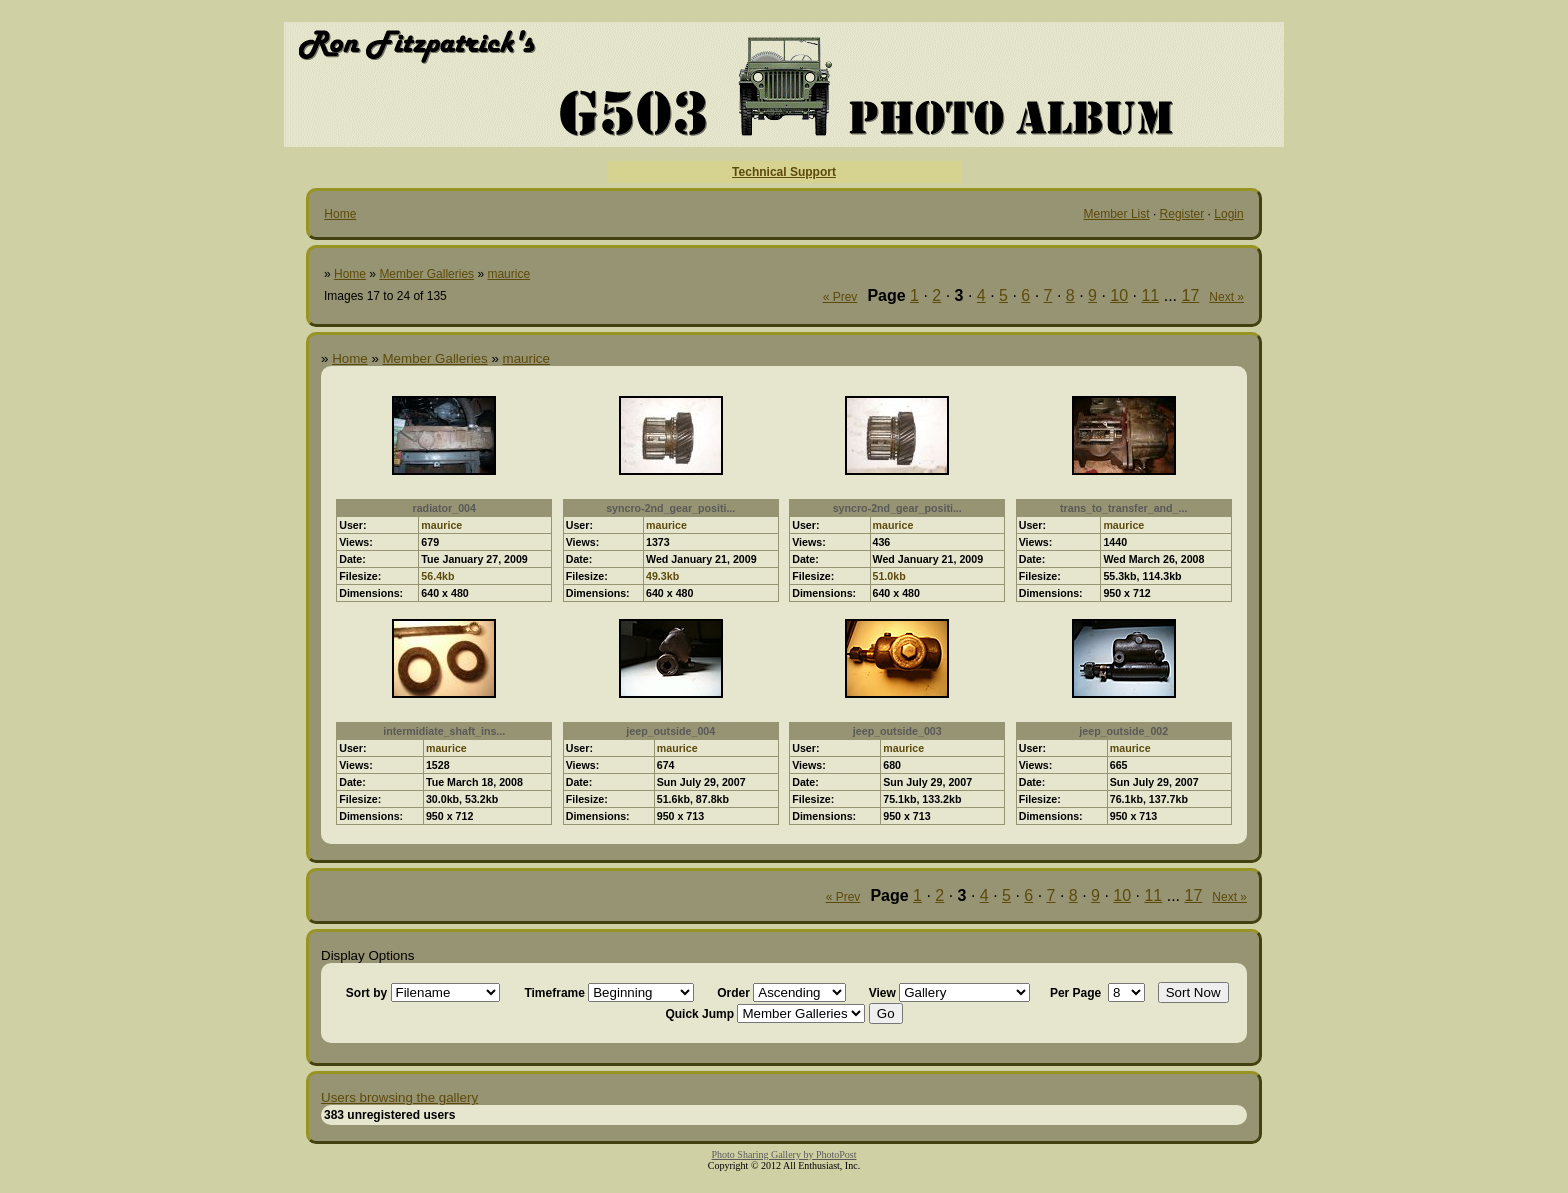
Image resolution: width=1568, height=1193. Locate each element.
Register (1182, 214)
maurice (508, 274)
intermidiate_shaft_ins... (444, 731)
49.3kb (662, 576)
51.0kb (889, 576)
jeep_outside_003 (897, 731)
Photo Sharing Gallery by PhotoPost (783, 1154)
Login (1228, 214)
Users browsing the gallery (399, 1097)
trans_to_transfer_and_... (1123, 508)
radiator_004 (444, 508)
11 (1150, 295)
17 (1191, 295)
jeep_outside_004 (670, 731)
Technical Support (784, 172)
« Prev (840, 297)
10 (1119, 295)
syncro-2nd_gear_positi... (670, 508)
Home (340, 214)
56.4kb (437, 576)
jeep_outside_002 (1123, 731)
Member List (1117, 214)
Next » (1226, 297)
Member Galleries (426, 274)
